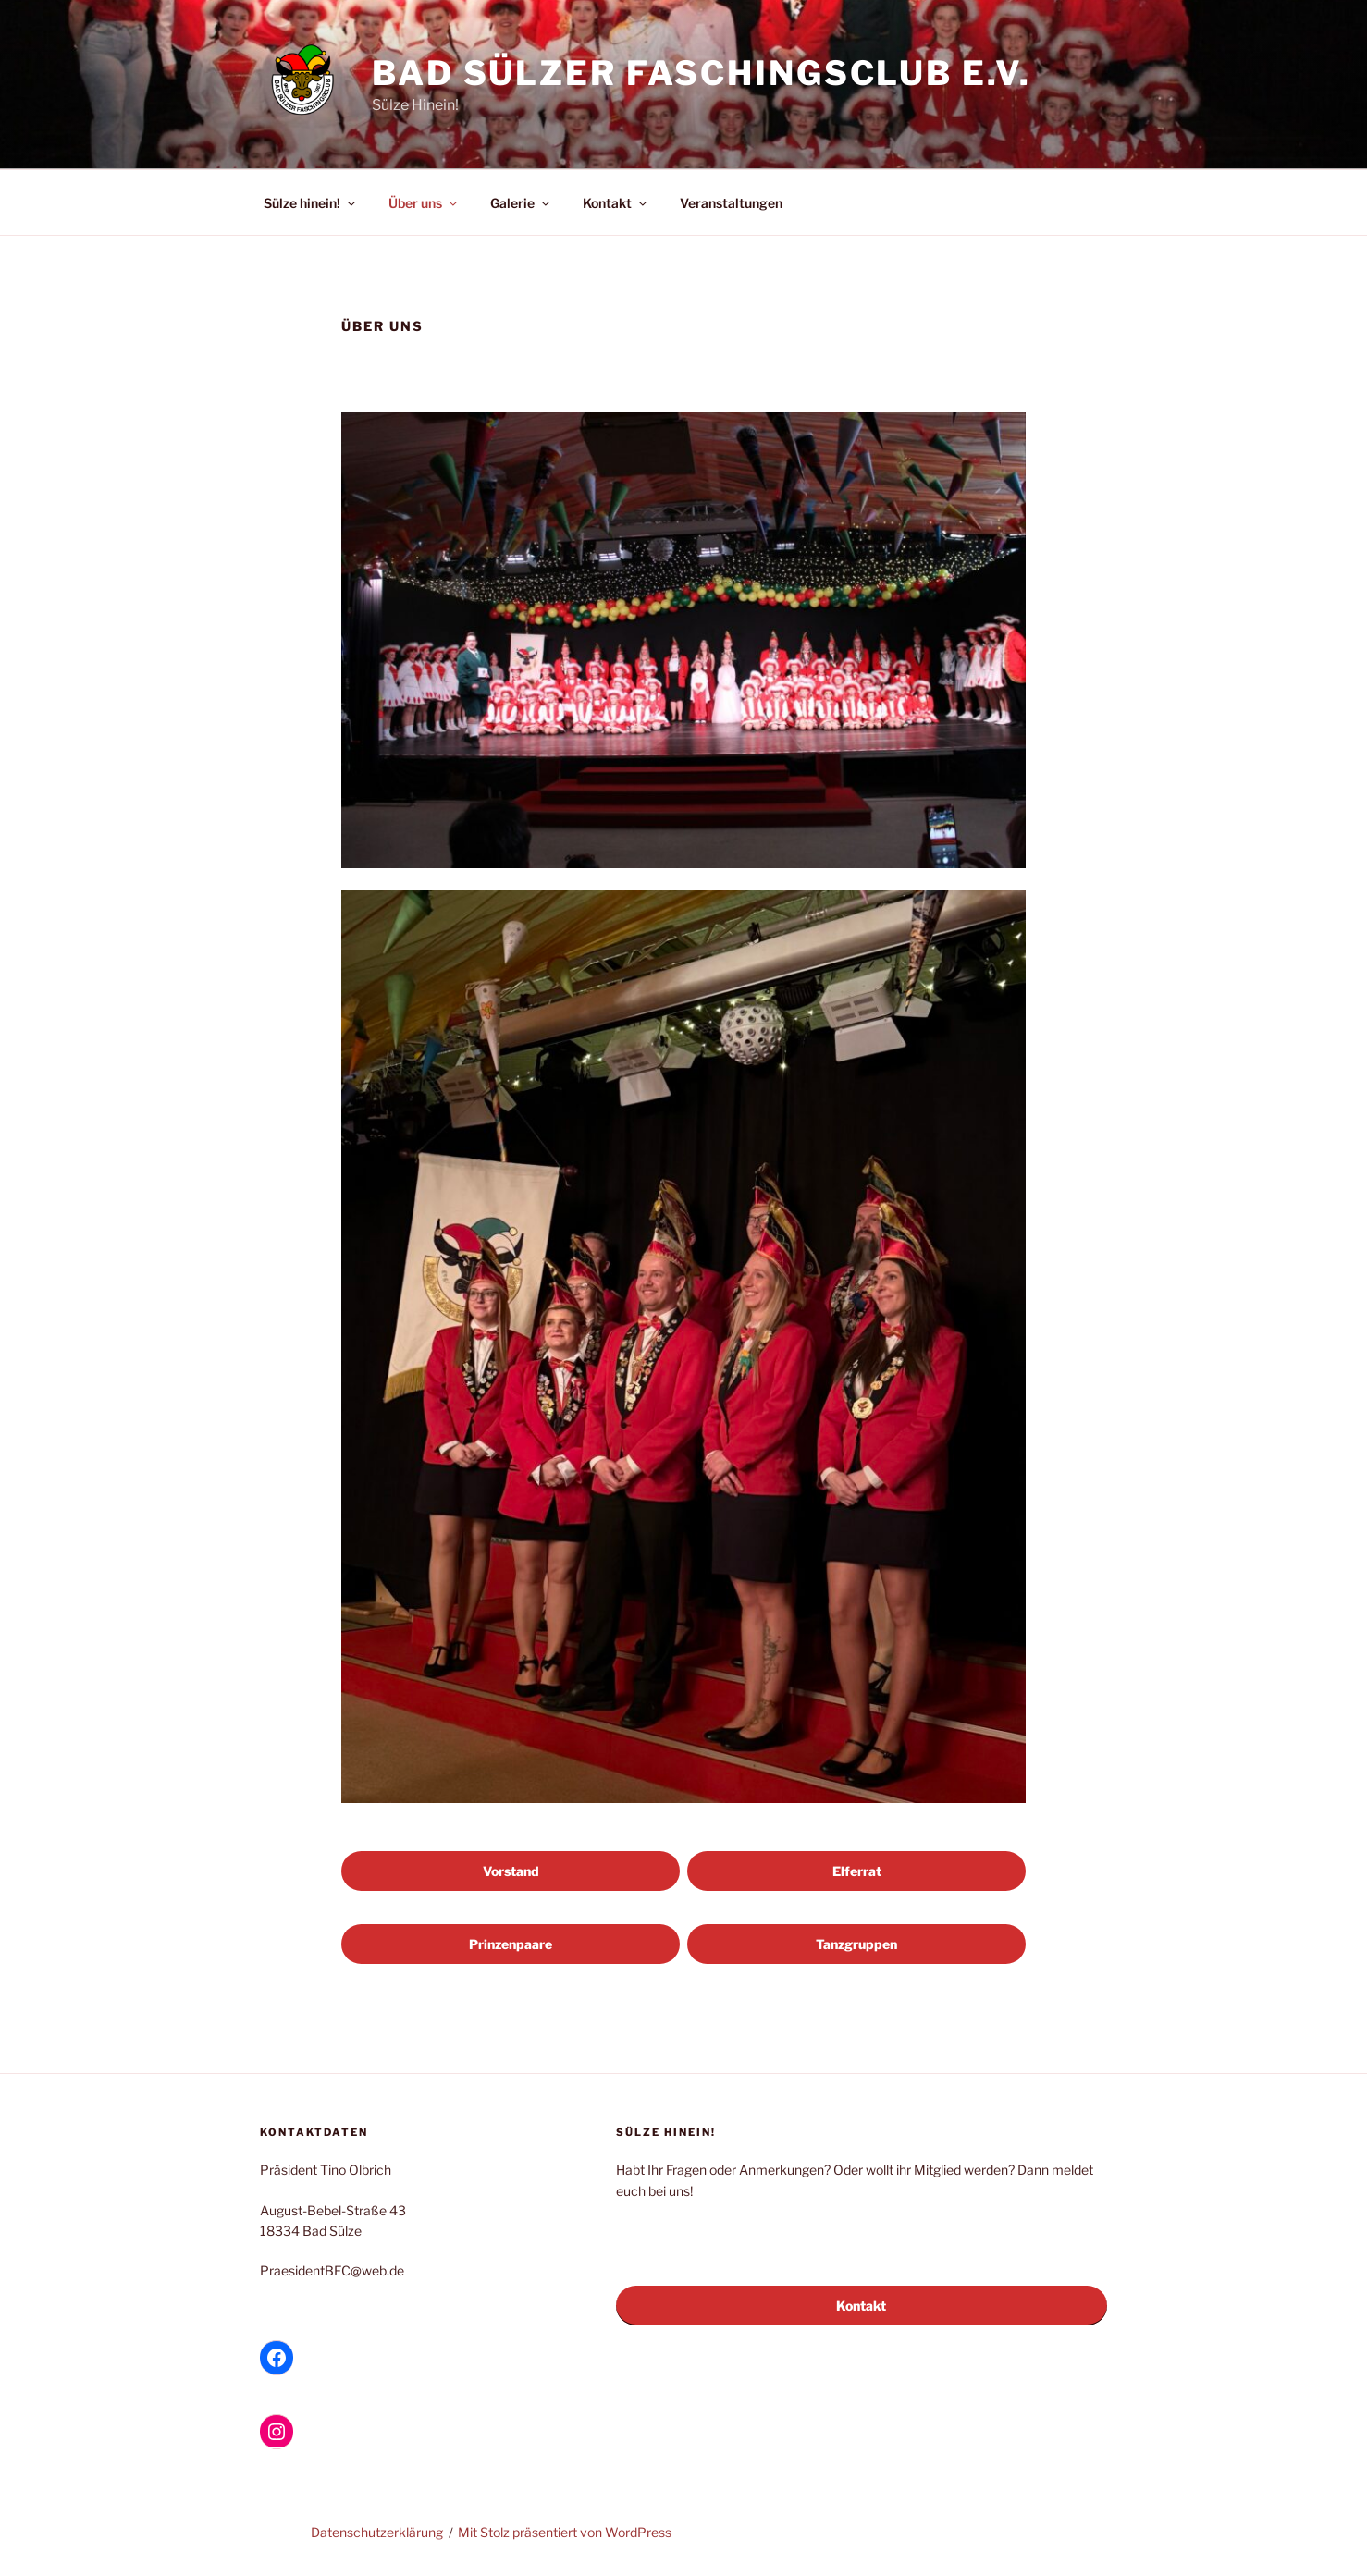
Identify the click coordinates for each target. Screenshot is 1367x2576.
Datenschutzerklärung (377, 2532)
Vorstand (511, 1871)
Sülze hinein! (311, 203)
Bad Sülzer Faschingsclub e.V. (701, 73)
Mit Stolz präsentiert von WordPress (564, 2532)
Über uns (424, 203)
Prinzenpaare (510, 1944)
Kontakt (616, 203)
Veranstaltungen (731, 203)
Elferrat (856, 1871)
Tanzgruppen (856, 1944)
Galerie (521, 203)
